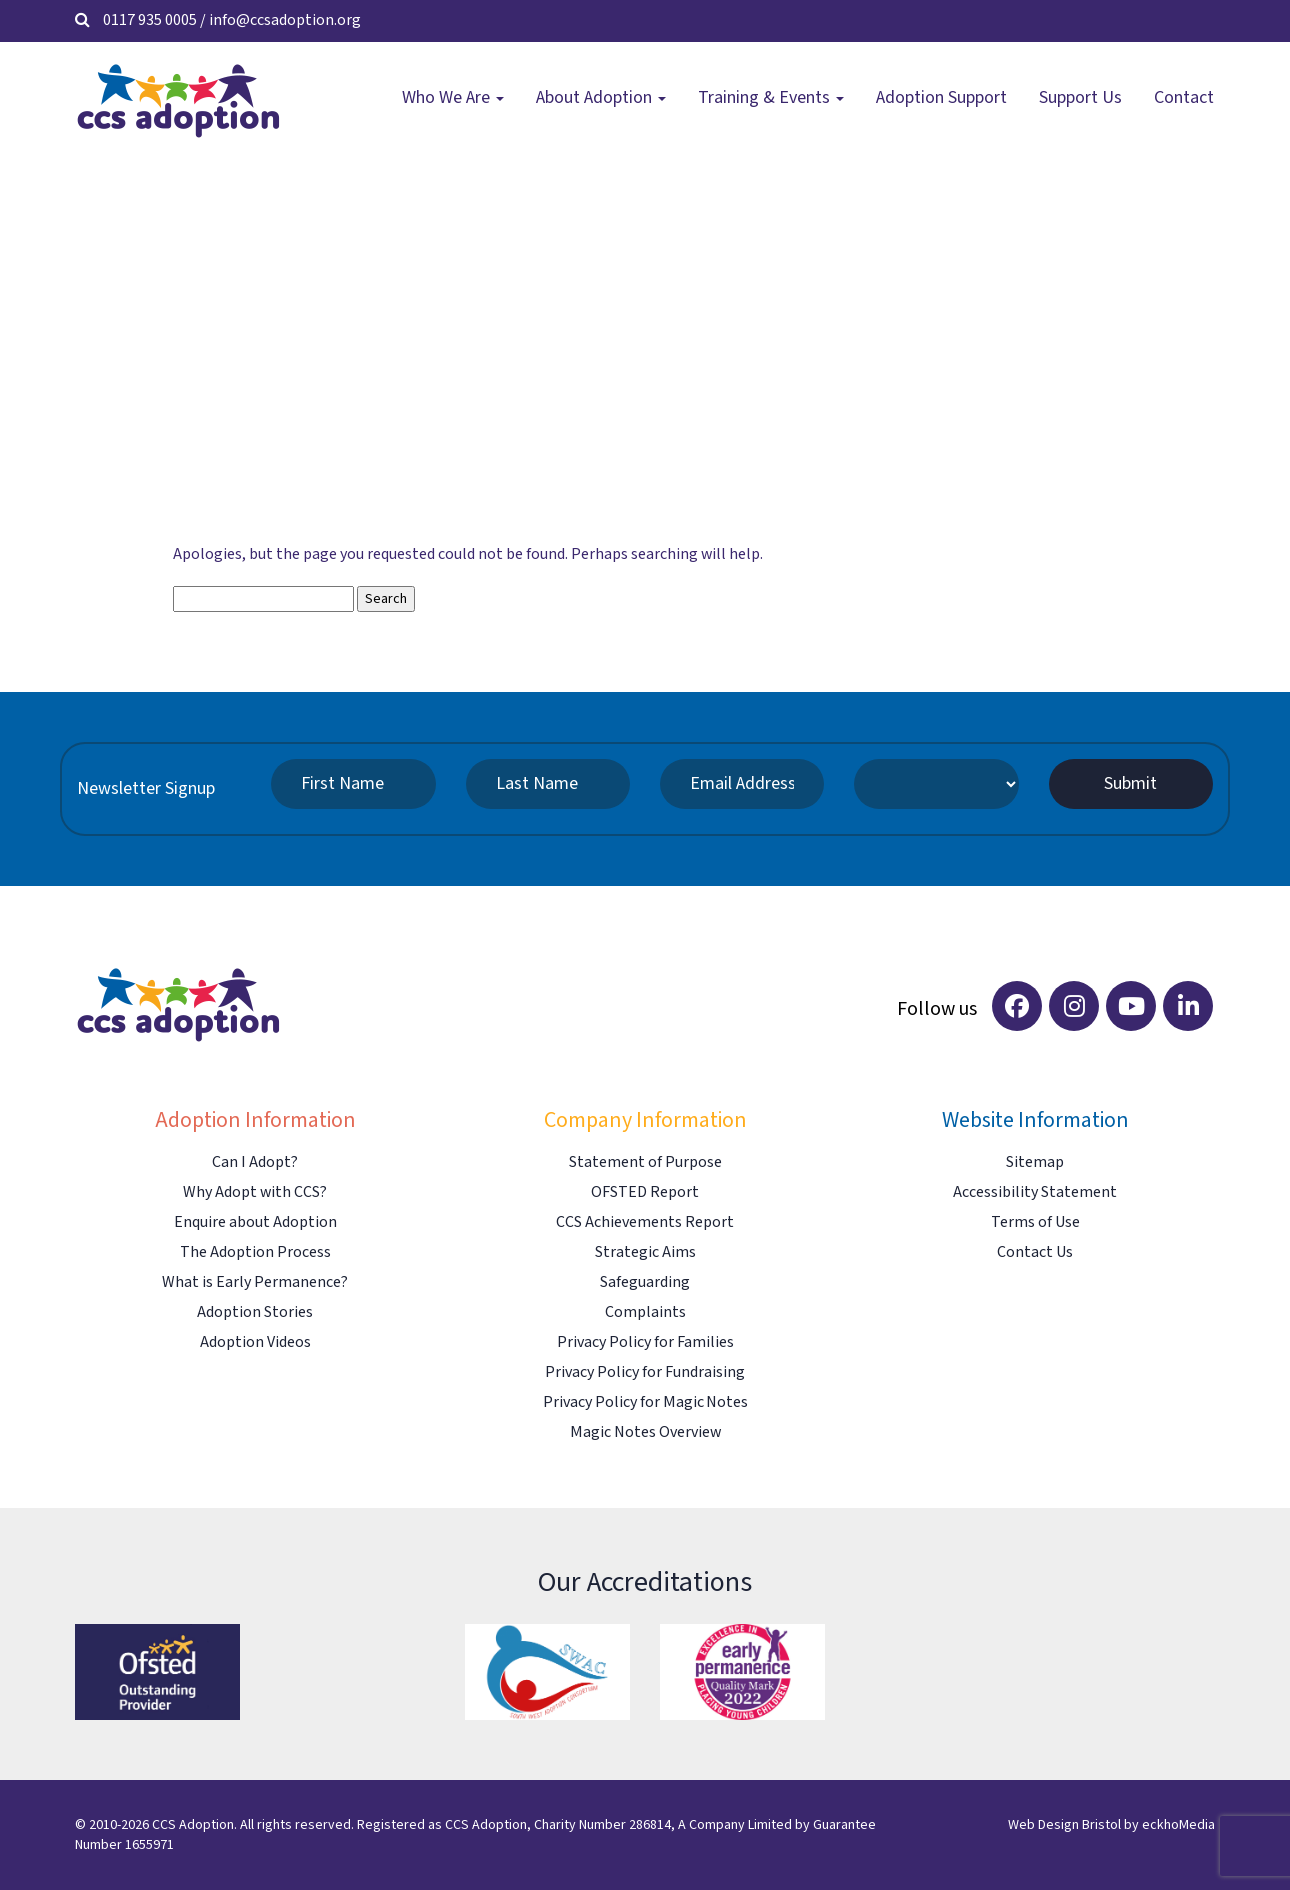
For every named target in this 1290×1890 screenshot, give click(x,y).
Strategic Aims (645, 1252)
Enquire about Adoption (255, 1222)
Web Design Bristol (1064, 1825)
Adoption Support (941, 97)
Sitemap (1035, 1162)
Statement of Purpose (645, 1162)
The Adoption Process (255, 1252)
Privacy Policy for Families (645, 1342)
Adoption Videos (255, 1342)
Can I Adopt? (255, 1162)
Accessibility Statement (1035, 1192)
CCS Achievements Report (645, 1222)
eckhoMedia (1178, 1825)
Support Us (1080, 97)
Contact (1184, 97)
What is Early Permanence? (255, 1282)
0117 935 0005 (150, 20)
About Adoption (601, 97)
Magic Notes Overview (645, 1432)
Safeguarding (645, 1282)
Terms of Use (1035, 1222)
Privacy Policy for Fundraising (645, 1372)
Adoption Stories (255, 1312)
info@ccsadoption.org (285, 20)
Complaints (645, 1312)
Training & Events (771, 97)
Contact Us (1035, 1252)
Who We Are (453, 97)
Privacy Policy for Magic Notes (645, 1402)
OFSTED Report (645, 1192)
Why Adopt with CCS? (255, 1192)
